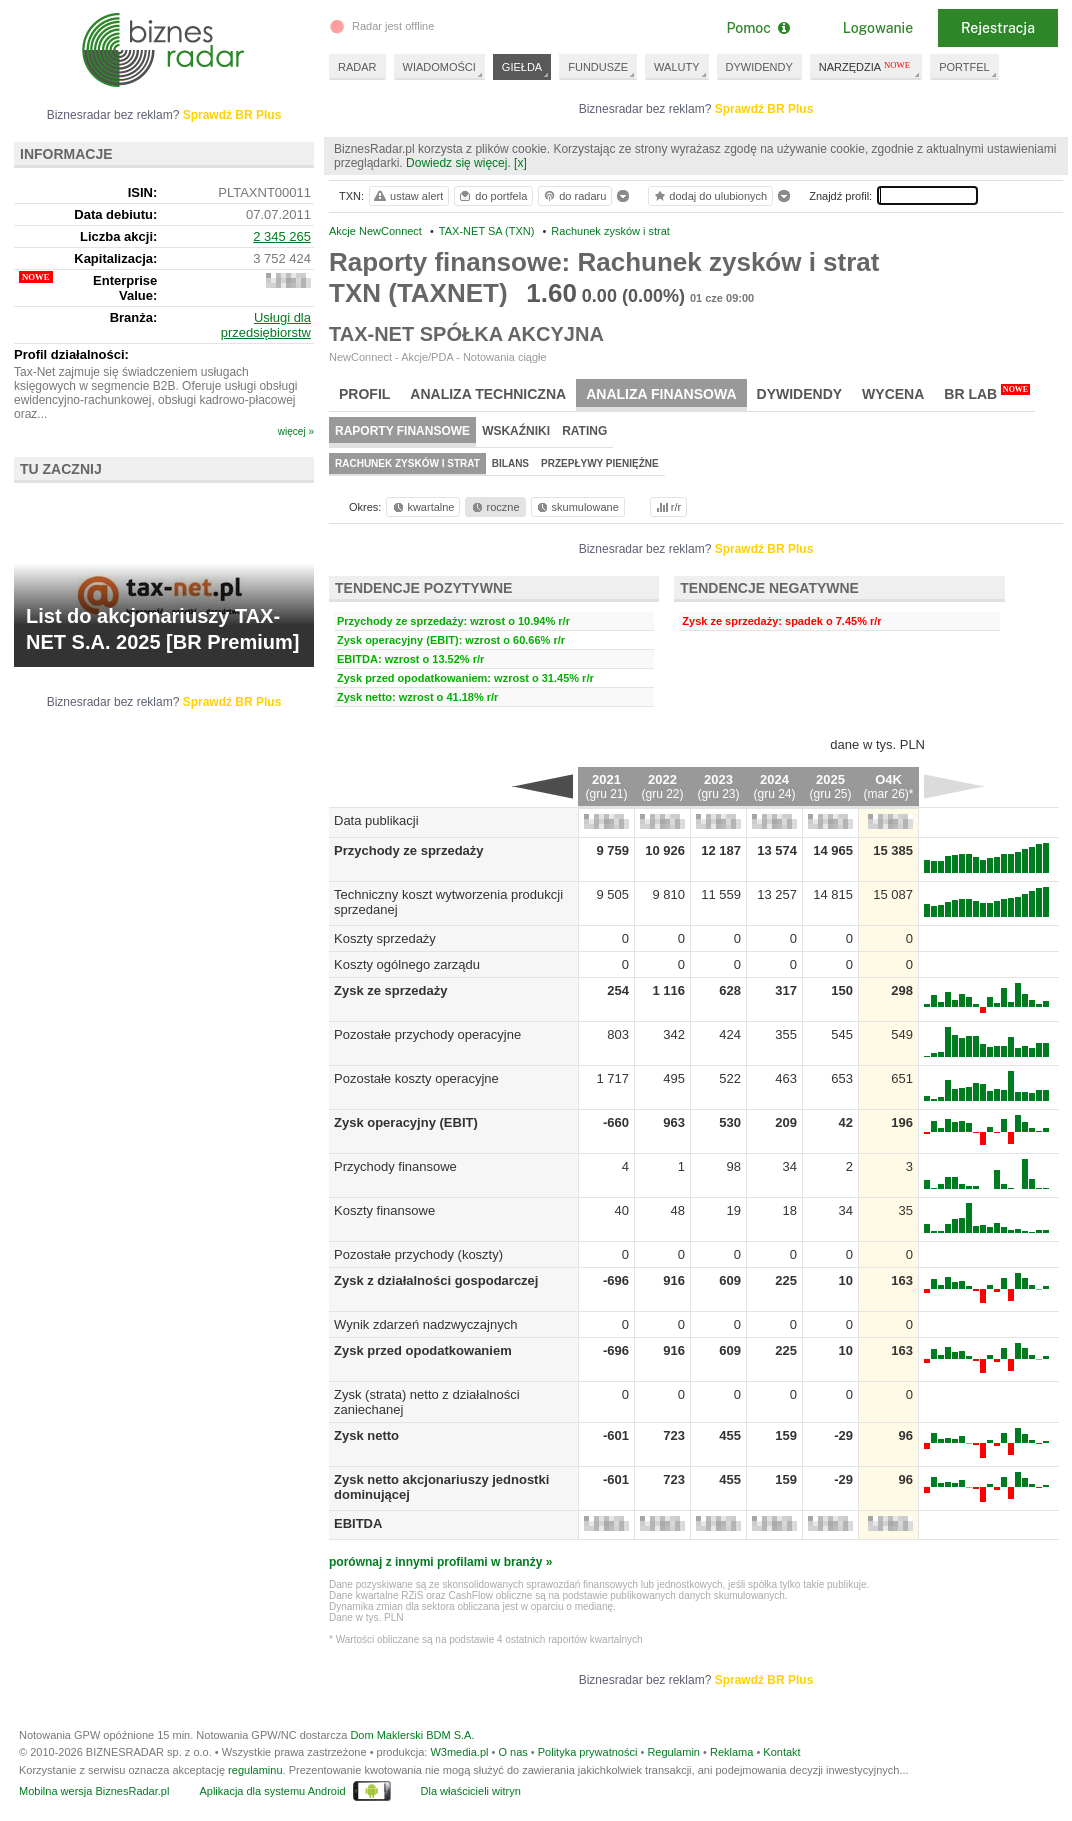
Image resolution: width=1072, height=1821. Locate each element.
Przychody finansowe (395, 1166)
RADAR (357, 67)
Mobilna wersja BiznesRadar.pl (94, 1791)
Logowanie (878, 28)
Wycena (893, 394)
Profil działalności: (71, 354)
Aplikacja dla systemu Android (272, 1791)
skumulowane (576, 507)
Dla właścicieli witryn (471, 1791)
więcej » (296, 431)
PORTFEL (964, 67)
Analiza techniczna (488, 394)
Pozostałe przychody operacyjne (427, 1034)
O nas (512, 1752)
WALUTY (676, 67)
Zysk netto (366, 1435)
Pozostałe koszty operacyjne (416, 1078)
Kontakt (781, 1752)
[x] (520, 163)
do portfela (492, 196)
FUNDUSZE (598, 67)
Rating (584, 431)
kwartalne (422, 507)
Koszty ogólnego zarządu (407, 964)
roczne (494, 507)
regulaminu (255, 1770)
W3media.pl (459, 1752)
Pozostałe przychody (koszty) (418, 1254)
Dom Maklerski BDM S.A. (412, 1735)
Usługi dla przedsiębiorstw (266, 325)
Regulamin (673, 1752)
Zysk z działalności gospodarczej (436, 1280)
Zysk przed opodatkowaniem (423, 1350)
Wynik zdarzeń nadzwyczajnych (425, 1324)
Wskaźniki (516, 431)
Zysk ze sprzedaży (390, 990)
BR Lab (987, 393)
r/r (667, 507)
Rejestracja (998, 28)
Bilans (510, 463)
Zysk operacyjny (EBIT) (406, 1122)
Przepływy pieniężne (600, 463)
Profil (364, 394)
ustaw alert (407, 196)
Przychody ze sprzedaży (409, 850)
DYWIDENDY (759, 67)
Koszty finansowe (384, 1210)
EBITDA (358, 1523)
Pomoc (757, 28)
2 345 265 (282, 236)
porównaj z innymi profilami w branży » (440, 1562)
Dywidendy (800, 394)
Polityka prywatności (588, 1752)
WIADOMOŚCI (439, 67)
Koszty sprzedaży (385, 938)
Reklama (731, 1752)
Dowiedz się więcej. (458, 163)
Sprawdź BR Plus (764, 109)
